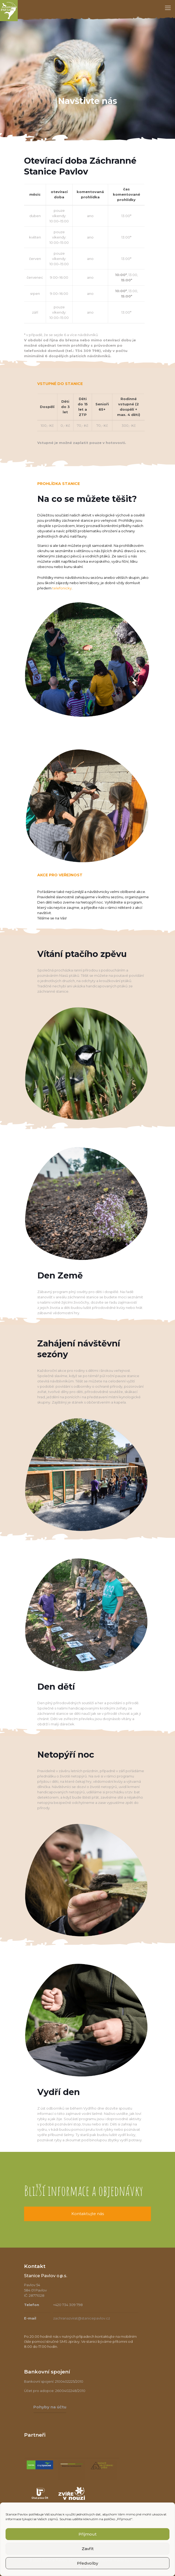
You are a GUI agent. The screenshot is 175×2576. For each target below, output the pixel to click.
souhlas (56, 2514)
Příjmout (87, 2534)
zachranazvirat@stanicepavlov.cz (81, 2318)
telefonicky (62, 588)
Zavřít (88, 2548)
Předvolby (87, 2563)
